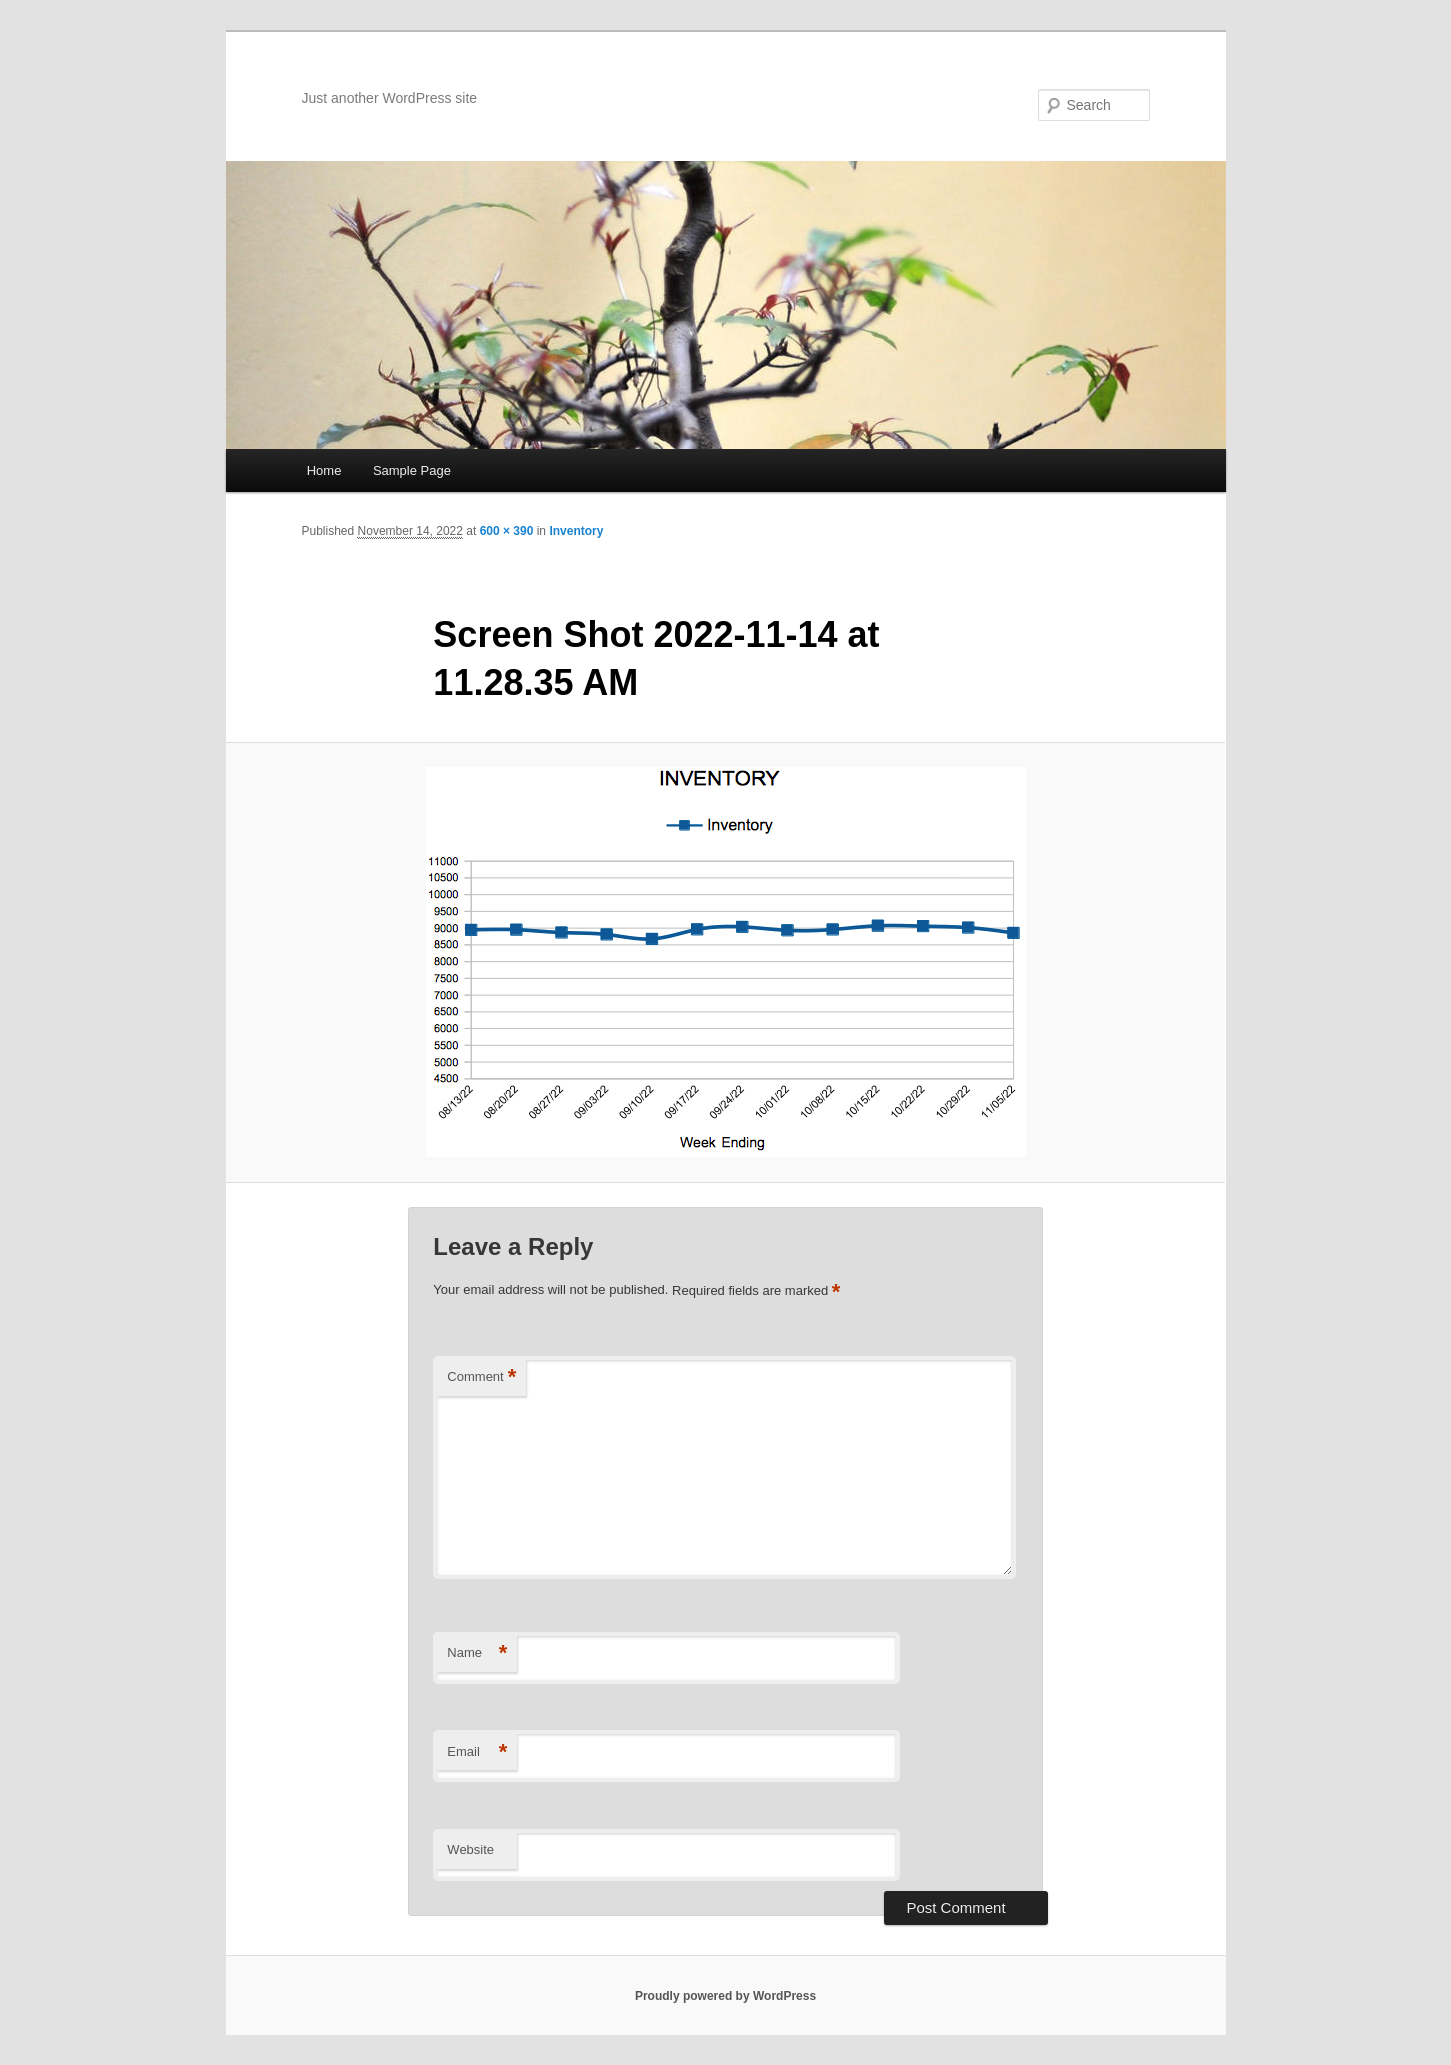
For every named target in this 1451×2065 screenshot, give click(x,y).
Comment (481, 1377)
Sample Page (412, 470)
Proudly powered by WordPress (725, 1996)
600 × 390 (507, 531)
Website (470, 1849)
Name (477, 1653)
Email (477, 1752)
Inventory (576, 531)
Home (324, 470)
